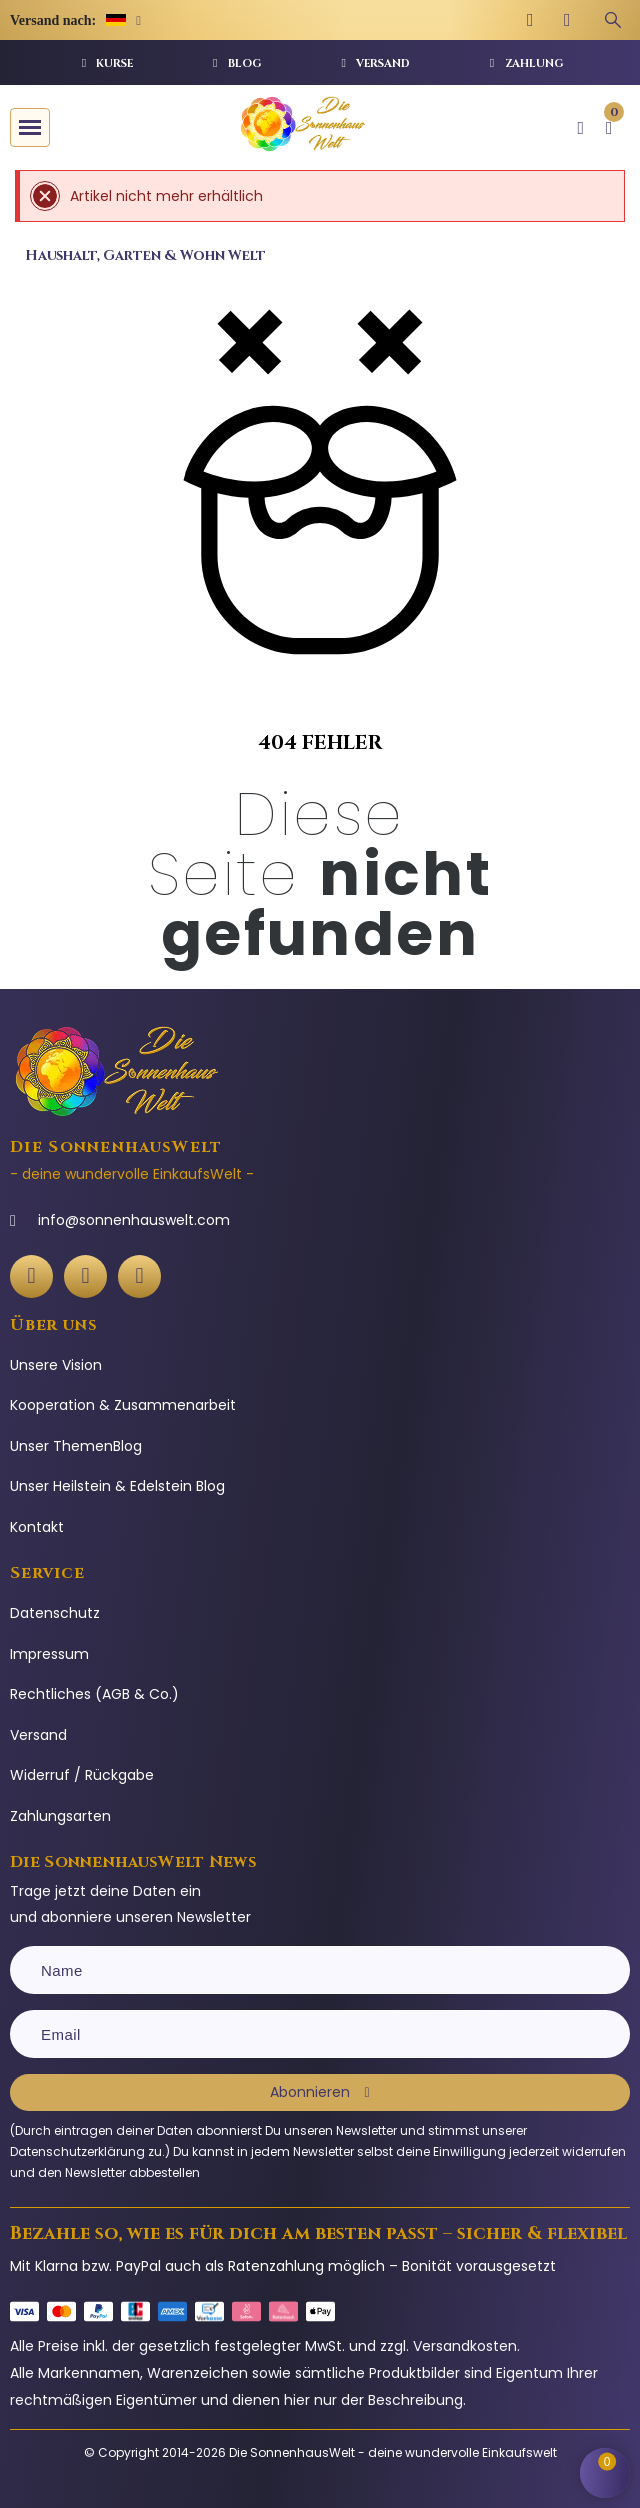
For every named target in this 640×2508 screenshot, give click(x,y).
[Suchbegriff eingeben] (613, 20)
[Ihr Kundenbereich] (580, 128)
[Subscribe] (320, 2092)
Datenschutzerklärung (77, 2151)
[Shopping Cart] (605, 2473)
